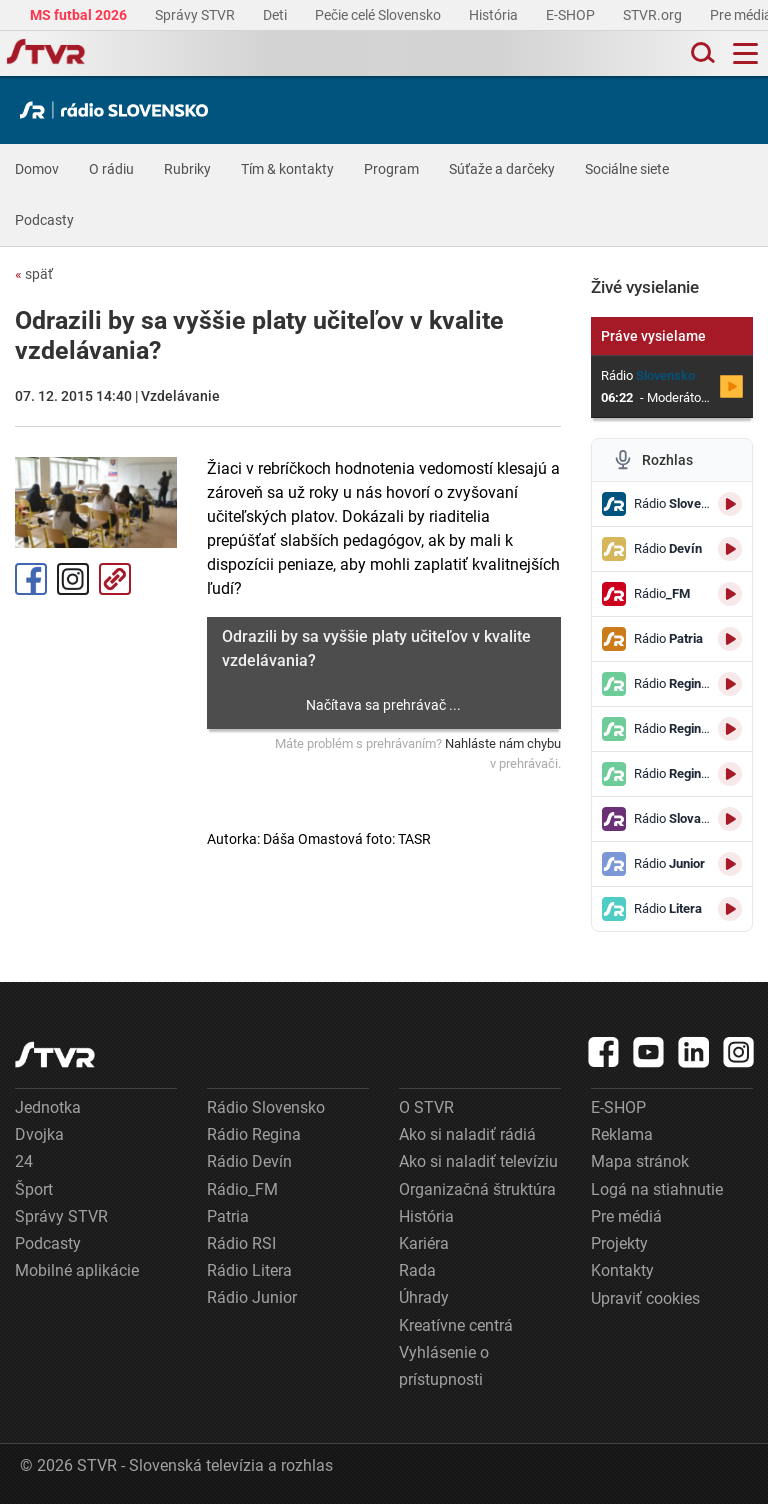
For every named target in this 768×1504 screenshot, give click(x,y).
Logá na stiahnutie (657, 1189)
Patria (228, 1216)
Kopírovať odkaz (115, 579)
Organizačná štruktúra (477, 1189)
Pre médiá (626, 1216)
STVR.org (654, 15)
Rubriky (187, 169)
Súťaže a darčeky (502, 169)
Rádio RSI (241, 1243)
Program (391, 169)
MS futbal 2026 (80, 15)
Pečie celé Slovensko (379, 15)
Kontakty (622, 1270)
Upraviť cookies (645, 1298)
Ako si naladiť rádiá (467, 1134)
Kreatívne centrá (456, 1325)
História (495, 15)
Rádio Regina (254, 1134)
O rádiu (111, 169)
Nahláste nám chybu (503, 743)
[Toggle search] (701, 53)
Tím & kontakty (287, 169)
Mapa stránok (640, 1161)
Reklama (622, 1134)
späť (34, 274)
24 (24, 1161)
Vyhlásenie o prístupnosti (444, 1366)
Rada (417, 1270)
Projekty (619, 1243)
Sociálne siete (627, 169)
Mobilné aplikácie (77, 1270)
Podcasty (44, 220)
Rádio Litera (249, 1270)
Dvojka (39, 1134)
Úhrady (424, 1297)
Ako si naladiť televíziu (478, 1161)
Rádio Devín (249, 1161)
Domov (37, 169)
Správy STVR (196, 15)
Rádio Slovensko (266, 1107)
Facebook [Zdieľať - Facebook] (31, 579)
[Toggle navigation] (745, 53)
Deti (276, 15)
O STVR (426, 1107)
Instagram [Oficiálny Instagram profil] (73, 579)
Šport (34, 1189)
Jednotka (48, 1107)
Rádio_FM (242, 1189)
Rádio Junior (252, 1297)
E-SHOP (572, 15)
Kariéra (424, 1243)
